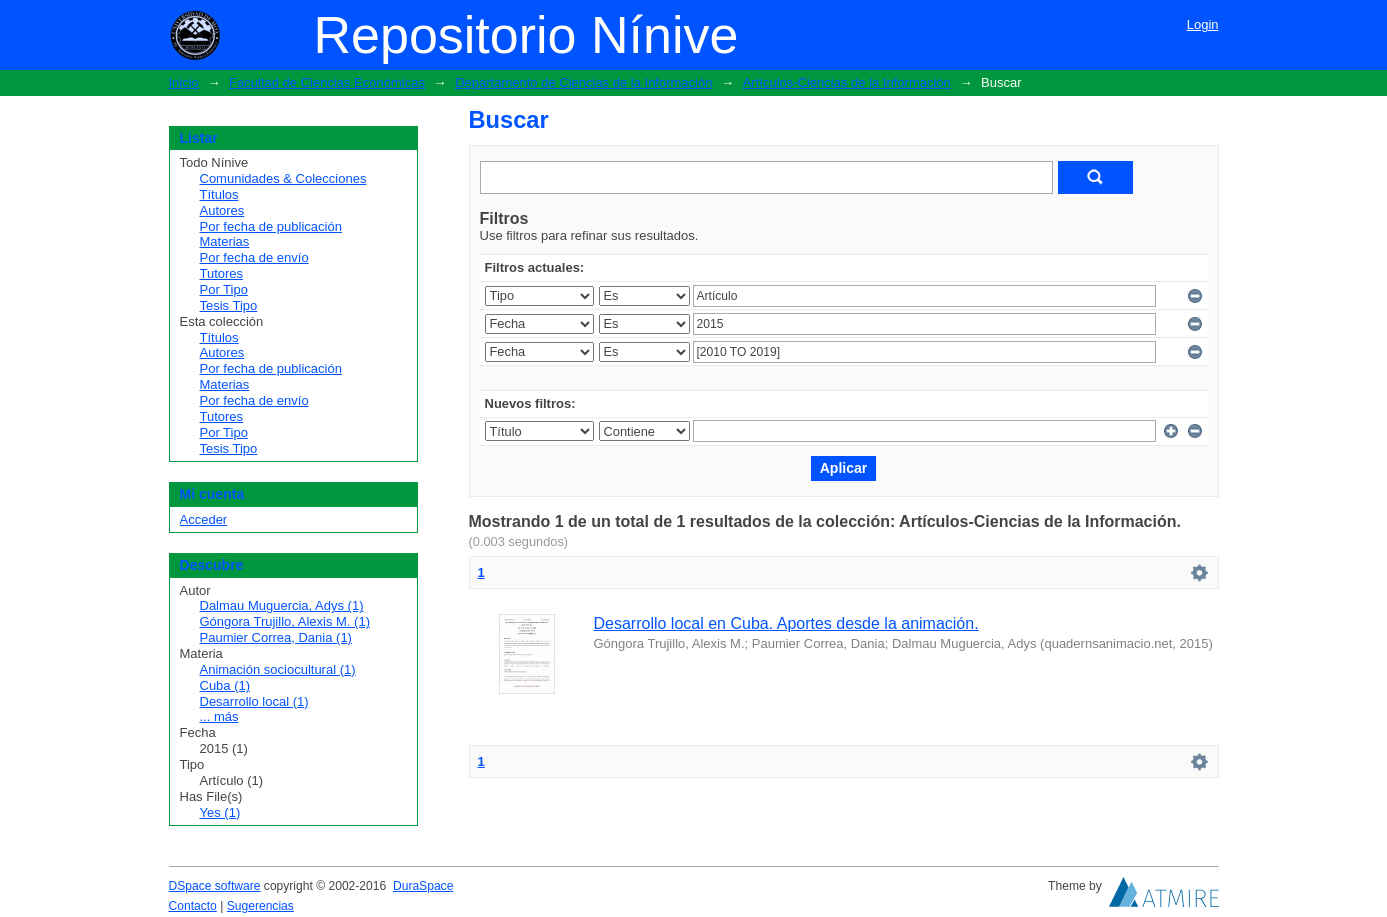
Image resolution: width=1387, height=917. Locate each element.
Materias (225, 241)
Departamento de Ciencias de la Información (583, 82)
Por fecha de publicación (271, 226)
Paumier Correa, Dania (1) (276, 637)
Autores (222, 210)
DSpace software (215, 886)
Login (1203, 24)
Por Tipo (224, 289)
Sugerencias (260, 906)
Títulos (219, 194)
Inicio (184, 82)
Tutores (222, 273)
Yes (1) (220, 812)
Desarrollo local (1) (254, 701)
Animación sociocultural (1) (278, 669)
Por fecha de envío (254, 257)
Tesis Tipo (229, 305)
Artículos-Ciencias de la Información (847, 82)
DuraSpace (423, 886)
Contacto (193, 906)
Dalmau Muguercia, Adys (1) (282, 605)
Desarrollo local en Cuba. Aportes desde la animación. (786, 623)
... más (219, 716)
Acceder (204, 519)
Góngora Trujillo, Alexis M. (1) (285, 621)
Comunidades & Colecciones (283, 178)
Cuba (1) (225, 685)
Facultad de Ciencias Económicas (327, 82)
